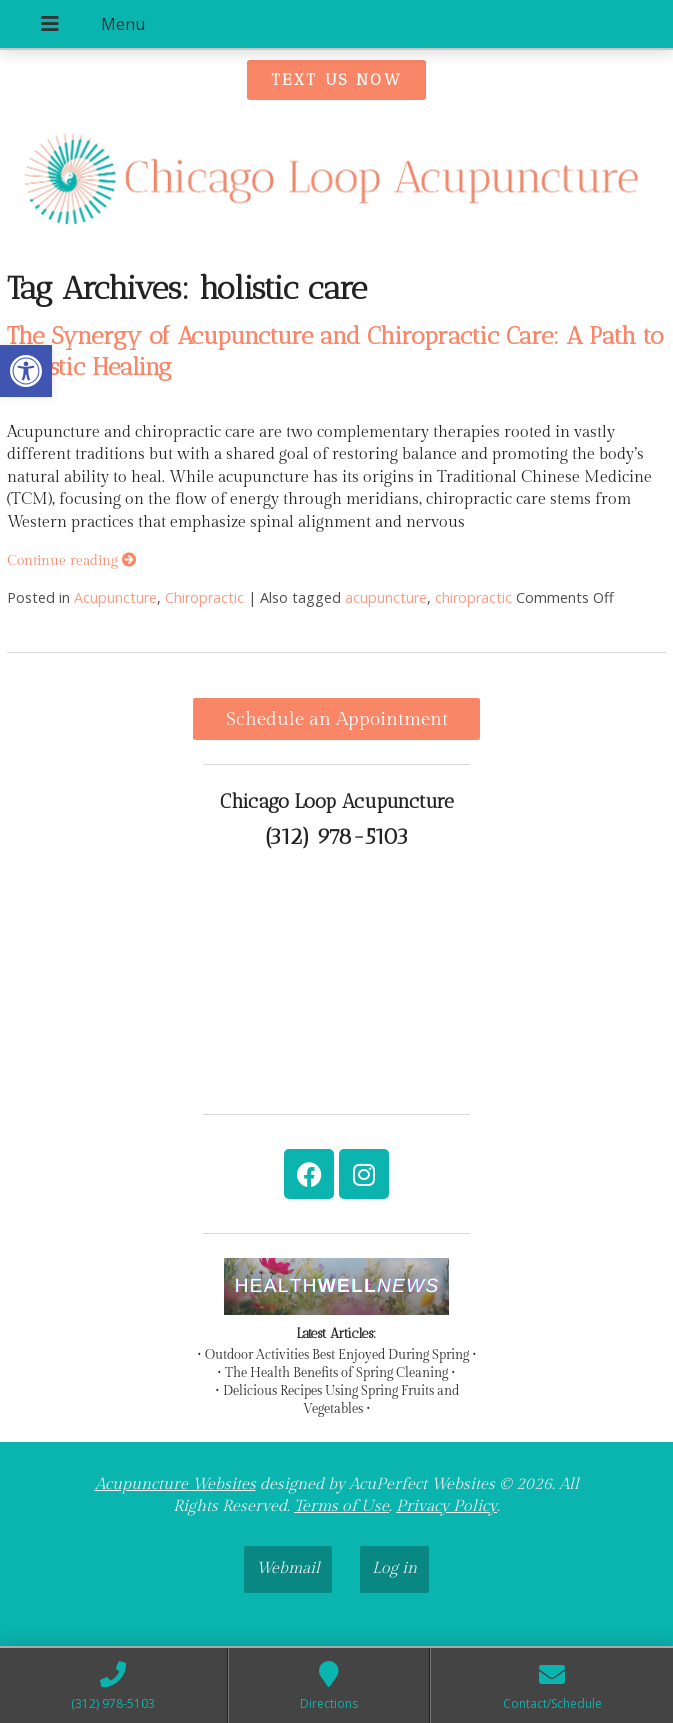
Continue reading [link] (71, 560)
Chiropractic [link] (204, 597)
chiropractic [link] (473, 597)
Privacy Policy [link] (446, 1506)
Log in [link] (394, 1568)
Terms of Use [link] (341, 1506)
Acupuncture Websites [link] (175, 1484)
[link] (26, 371)
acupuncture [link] (386, 597)
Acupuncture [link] (115, 597)
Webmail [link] (288, 1568)
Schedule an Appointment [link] (337, 719)
